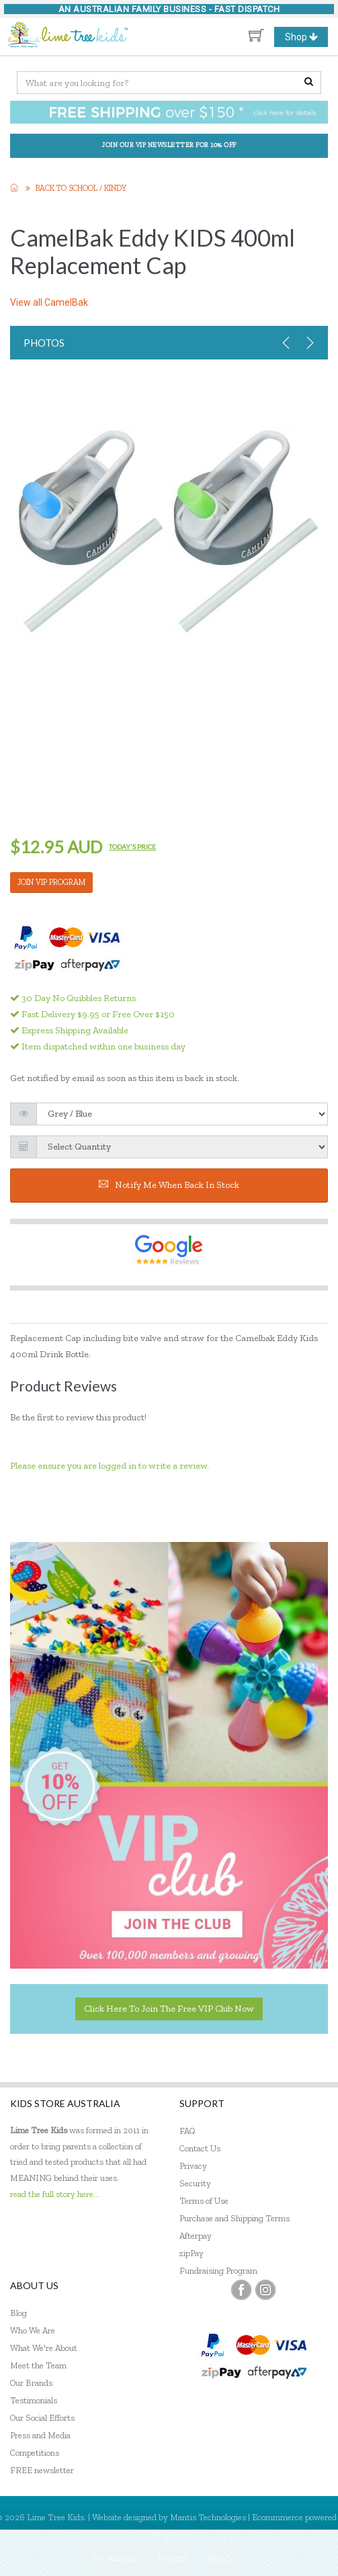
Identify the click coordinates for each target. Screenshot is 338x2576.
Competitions (34, 2453)
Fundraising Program (218, 2271)
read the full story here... (54, 2194)
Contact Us (199, 2148)
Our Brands (31, 2383)
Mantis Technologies (208, 2517)
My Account (114, 2558)
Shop (306, 37)
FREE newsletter (42, 2470)
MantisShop (169, 2533)
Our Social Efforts (42, 2418)
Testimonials (33, 2400)
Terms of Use (203, 2201)
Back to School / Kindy (81, 188)
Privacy (193, 2166)
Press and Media (40, 2435)
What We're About (43, 2348)
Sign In (222, 2558)
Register (173, 2558)
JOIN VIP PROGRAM (51, 882)
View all (49, 302)
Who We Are (32, 2330)
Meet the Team (38, 2365)
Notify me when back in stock (169, 1185)
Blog (18, 2313)
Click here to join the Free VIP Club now (169, 2008)
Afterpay (195, 2236)
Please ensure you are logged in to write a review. (109, 1465)
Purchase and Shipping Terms (234, 2218)
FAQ (187, 2131)
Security (195, 2183)
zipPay (191, 2253)
